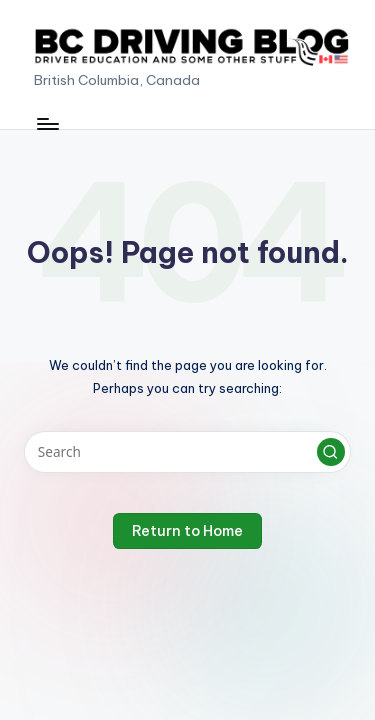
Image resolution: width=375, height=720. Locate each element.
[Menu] (47, 123)
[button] (331, 452)
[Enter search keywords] (187, 452)
